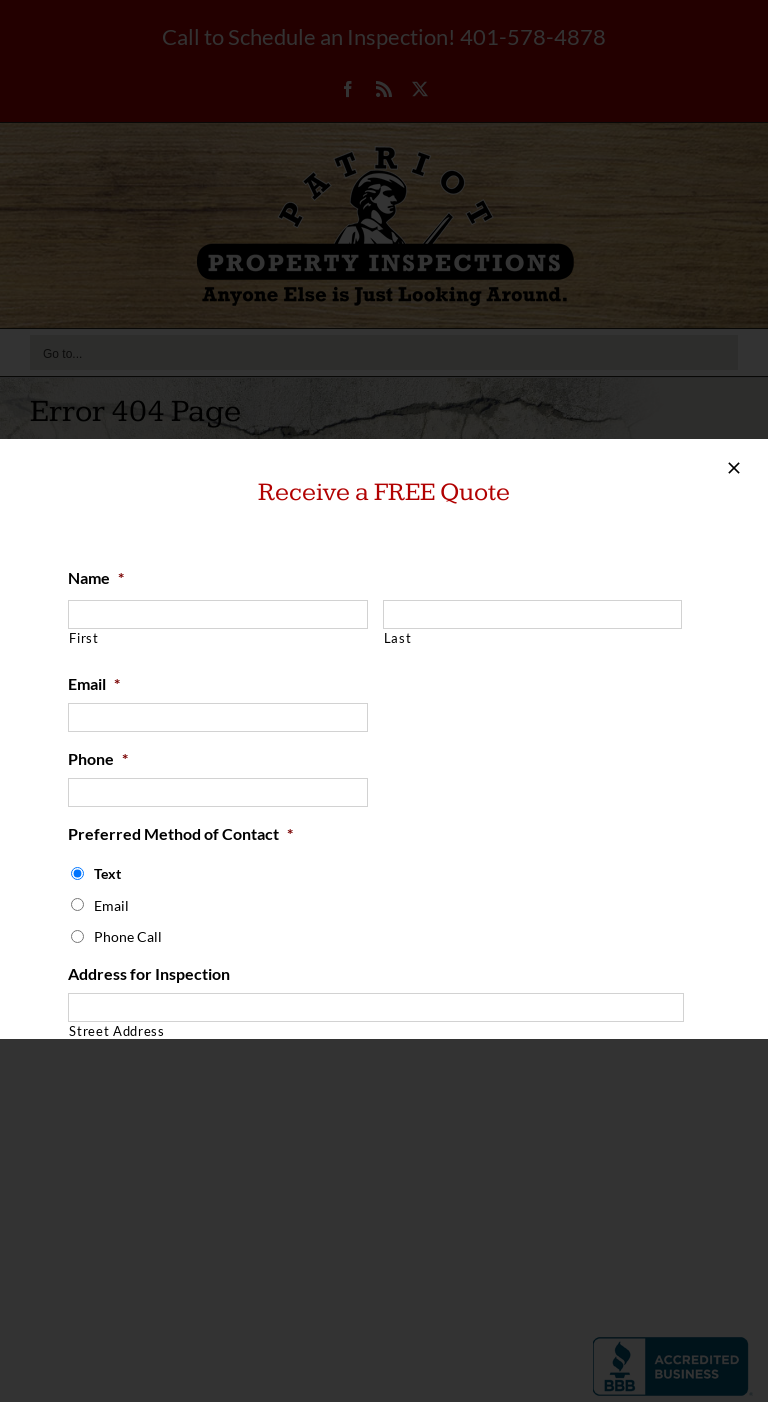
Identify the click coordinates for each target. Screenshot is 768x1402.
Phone (98, 758)
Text (107, 873)
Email (94, 683)
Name (96, 577)
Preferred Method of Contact (180, 833)
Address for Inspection (149, 973)
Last (398, 638)
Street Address (116, 1031)
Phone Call (128, 936)
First (83, 638)
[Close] (734, 468)
